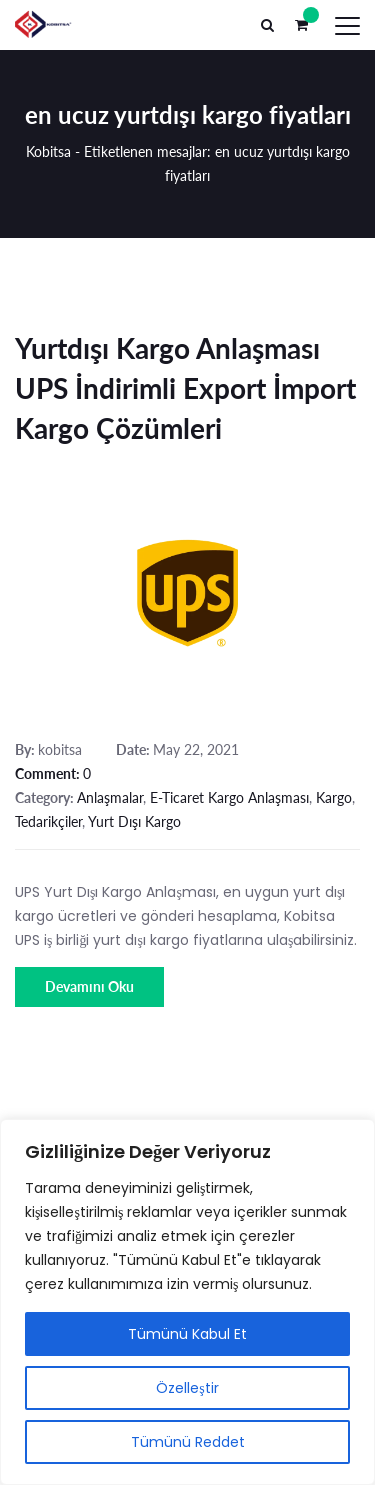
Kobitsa (48, 151)
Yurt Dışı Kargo (134, 821)
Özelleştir (187, 1388)
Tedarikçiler (48, 821)
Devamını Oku (89, 986)
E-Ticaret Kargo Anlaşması (229, 797)
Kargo (334, 797)
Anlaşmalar (110, 797)
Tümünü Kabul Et (187, 1334)
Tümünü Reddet (188, 1442)
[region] (187, 1302)
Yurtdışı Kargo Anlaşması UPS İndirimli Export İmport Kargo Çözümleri (185, 388)
